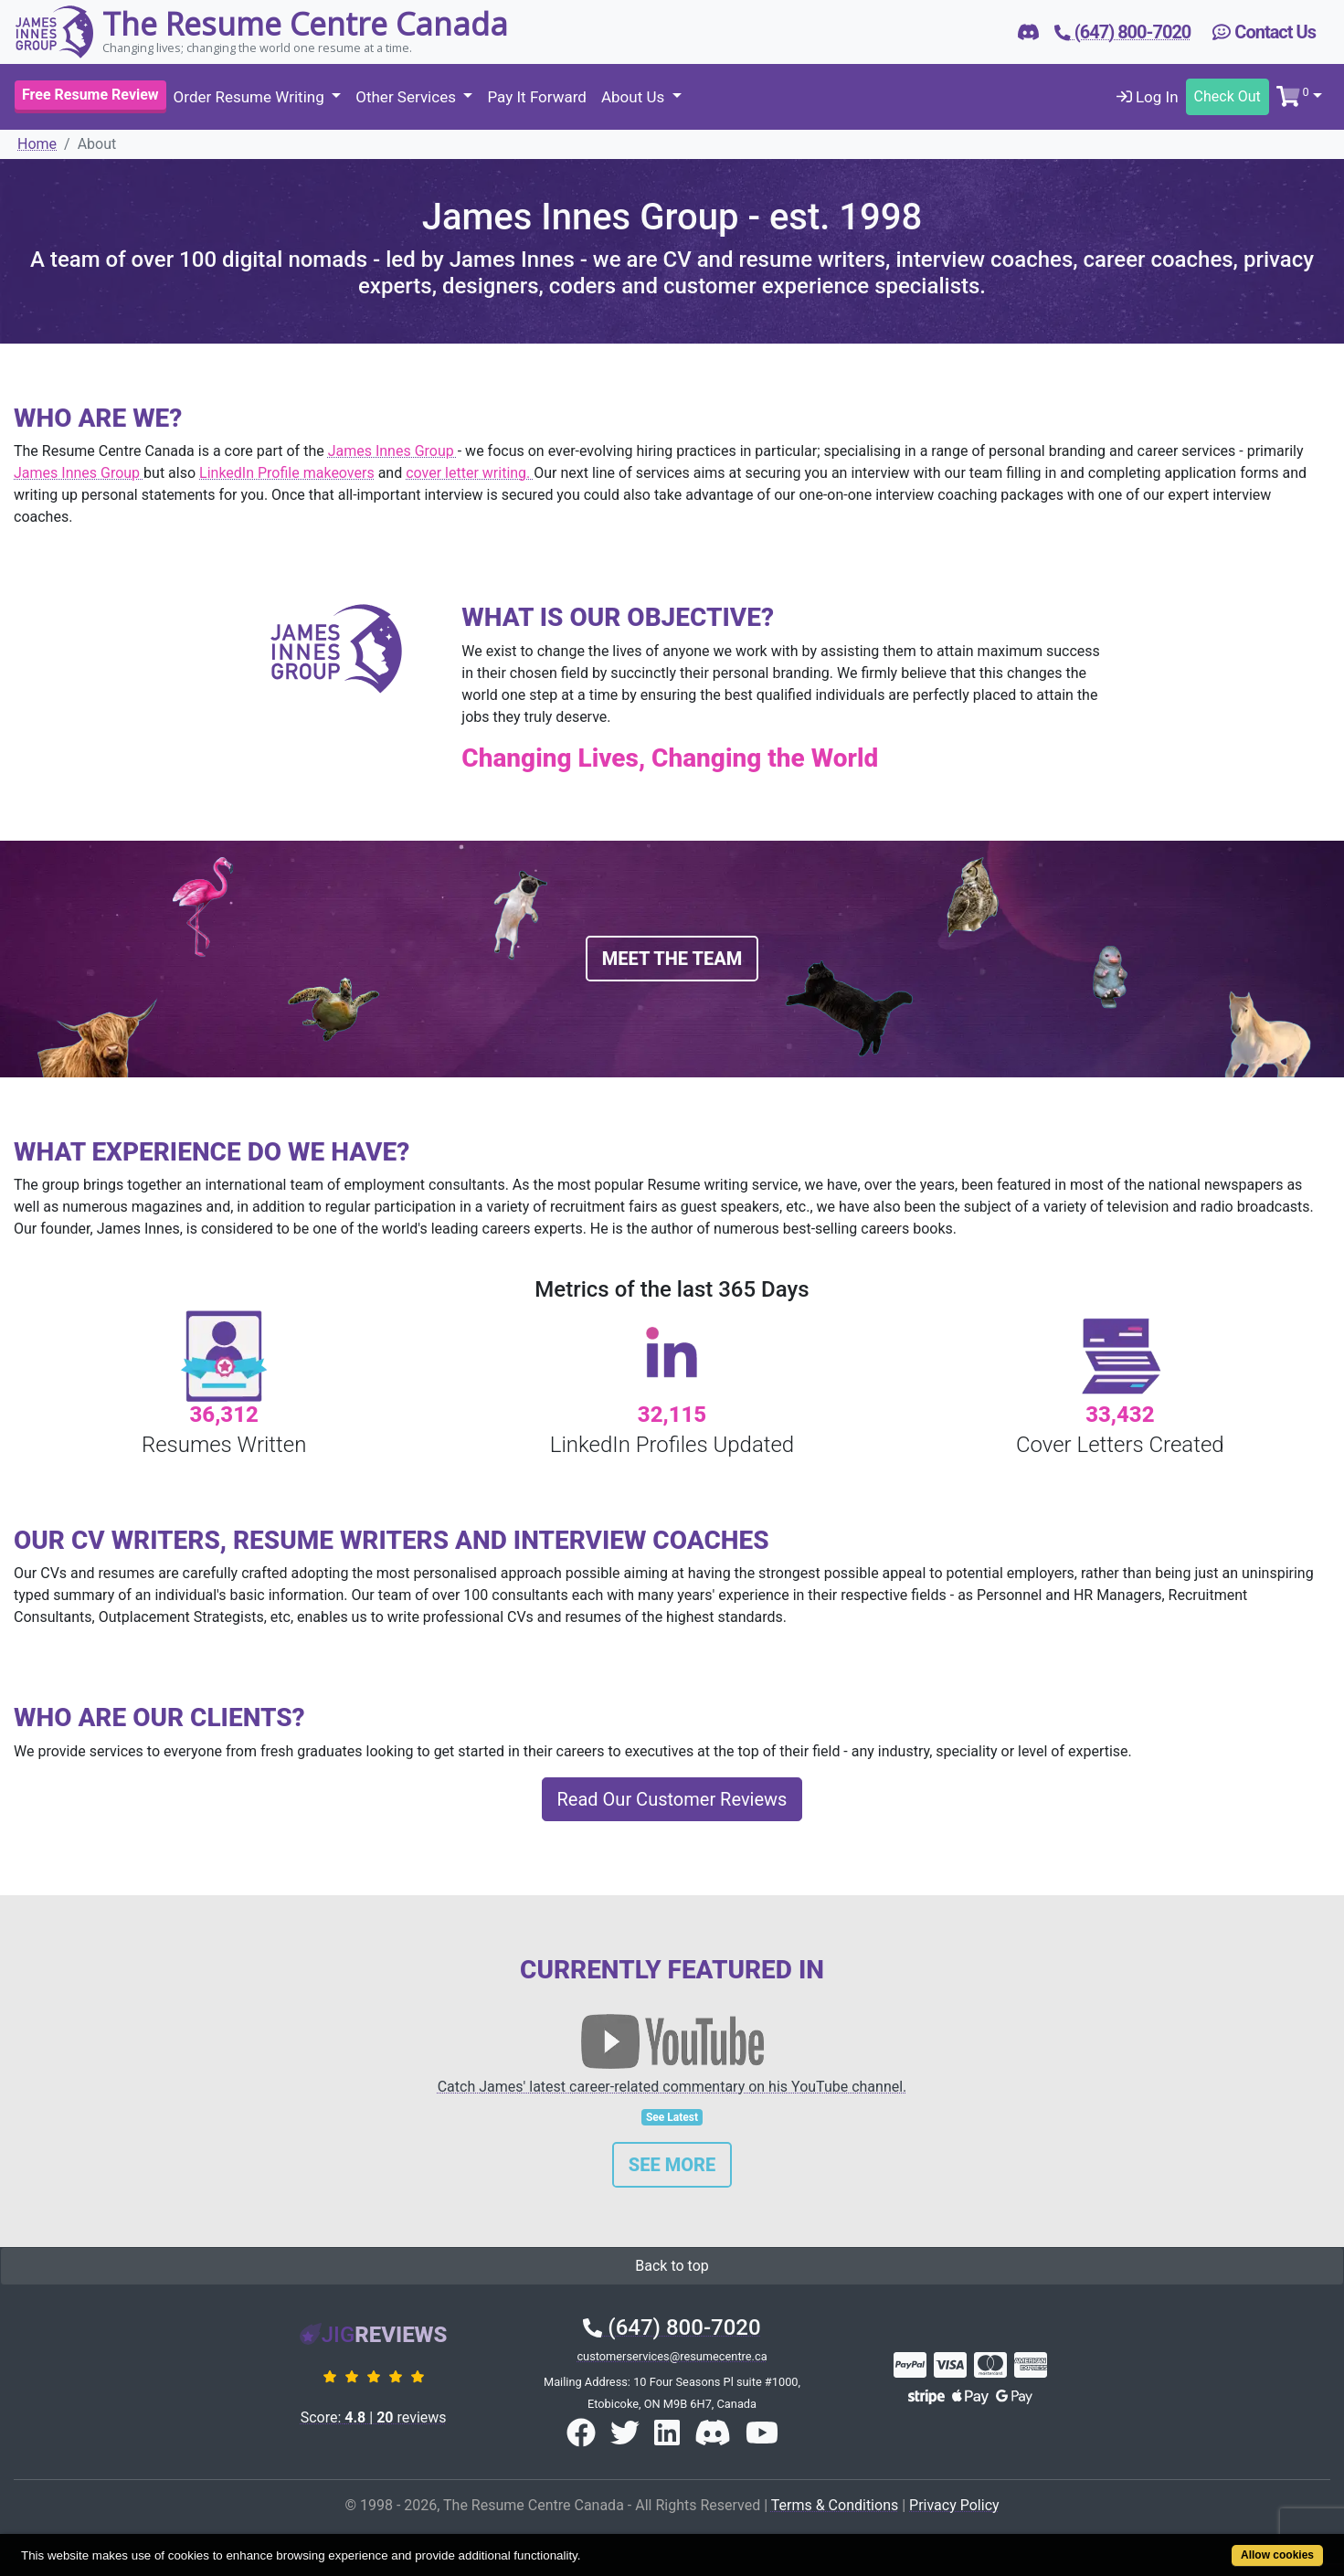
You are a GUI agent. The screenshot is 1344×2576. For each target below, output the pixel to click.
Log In (1147, 97)
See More (672, 2165)
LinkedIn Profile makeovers (287, 473)
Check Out (1227, 96)
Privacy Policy (954, 2505)
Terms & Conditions (835, 2505)
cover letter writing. (470, 473)
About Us (635, 97)
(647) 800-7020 (671, 2327)
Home (37, 144)
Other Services (407, 97)
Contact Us (1264, 32)
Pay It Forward (536, 97)
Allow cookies (1277, 2555)
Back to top (671, 2265)
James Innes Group (393, 451)
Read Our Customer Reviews (672, 1799)
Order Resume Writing (251, 97)
